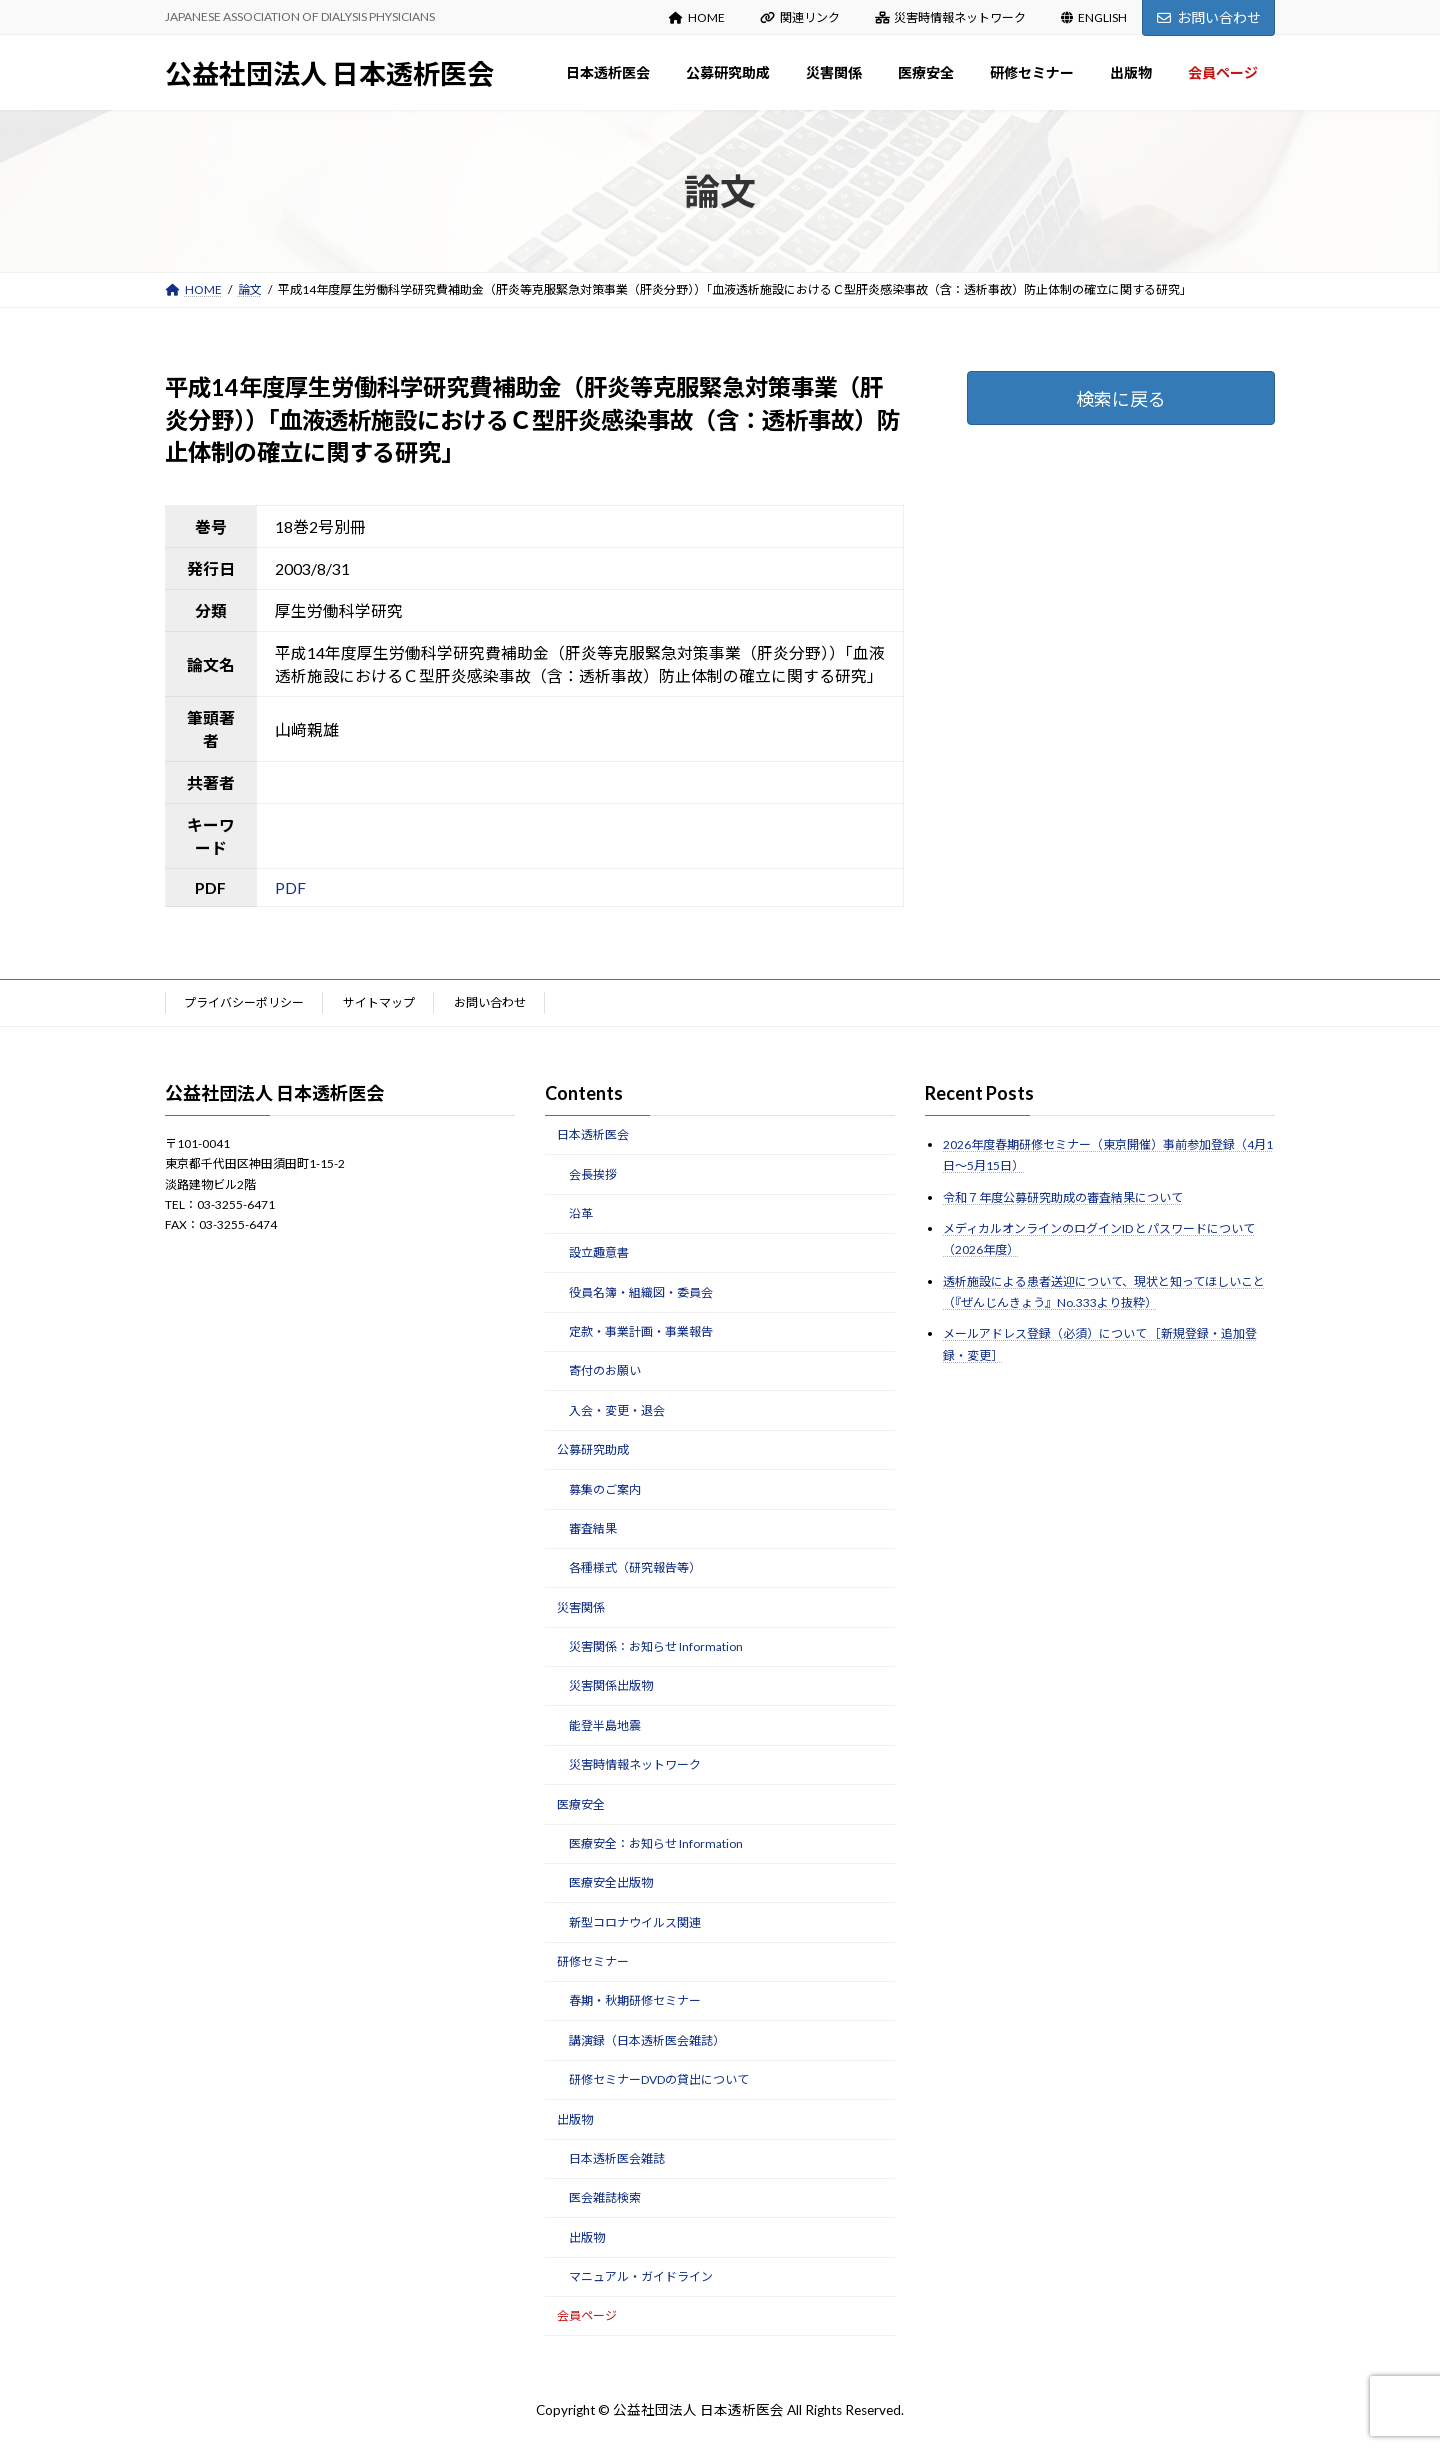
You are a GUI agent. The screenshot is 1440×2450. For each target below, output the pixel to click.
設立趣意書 (599, 1253)
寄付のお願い (605, 1371)
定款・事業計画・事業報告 (641, 1331)
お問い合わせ (1209, 17)
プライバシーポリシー (244, 1002)
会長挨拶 (593, 1174)
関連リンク (800, 17)
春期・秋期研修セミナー (635, 2001)
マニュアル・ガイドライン (641, 2276)
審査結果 (593, 1528)
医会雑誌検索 (605, 2198)
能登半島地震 (605, 1725)
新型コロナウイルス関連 (635, 1922)
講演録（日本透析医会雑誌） (647, 2040)
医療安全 (581, 1804)
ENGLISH (1094, 17)
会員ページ (587, 2316)
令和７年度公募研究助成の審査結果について (1063, 1197)
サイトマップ (379, 1002)
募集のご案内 (605, 1489)
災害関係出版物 (611, 1686)
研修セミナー (593, 1961)
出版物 (575, 2119)
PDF (290, 887)
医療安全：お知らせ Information (656, 1843)
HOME (697, 17)
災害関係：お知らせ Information (656, 1646)
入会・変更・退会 (617, 1410)
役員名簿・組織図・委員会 (641, 1292)
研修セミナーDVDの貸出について (659, 2079)
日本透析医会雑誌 (617, 2158)
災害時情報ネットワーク (951, 17)
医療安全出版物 (611, 1883)
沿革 (581, 1213)
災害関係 (581, 1607)
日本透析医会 (593, 1134)
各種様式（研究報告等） (635, 1568)
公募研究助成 (593, 1449)
